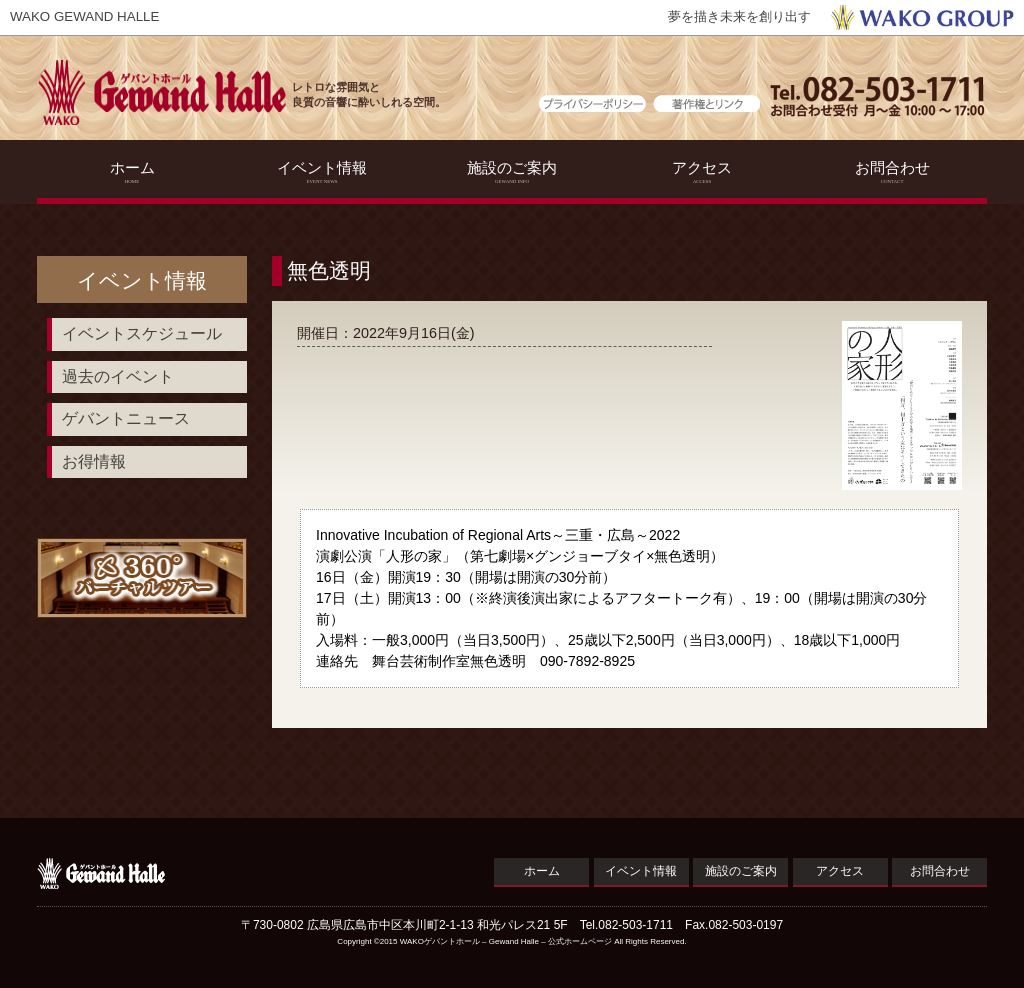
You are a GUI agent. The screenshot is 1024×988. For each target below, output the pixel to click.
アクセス (702, 172)
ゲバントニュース (126, 418)
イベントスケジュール (142, 333)
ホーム (132, 172)
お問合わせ (892, 172)
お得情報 (94, 461)
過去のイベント (118, 376)
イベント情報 (322, 172)
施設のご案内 (512, 172)
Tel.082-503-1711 (626, 925)
